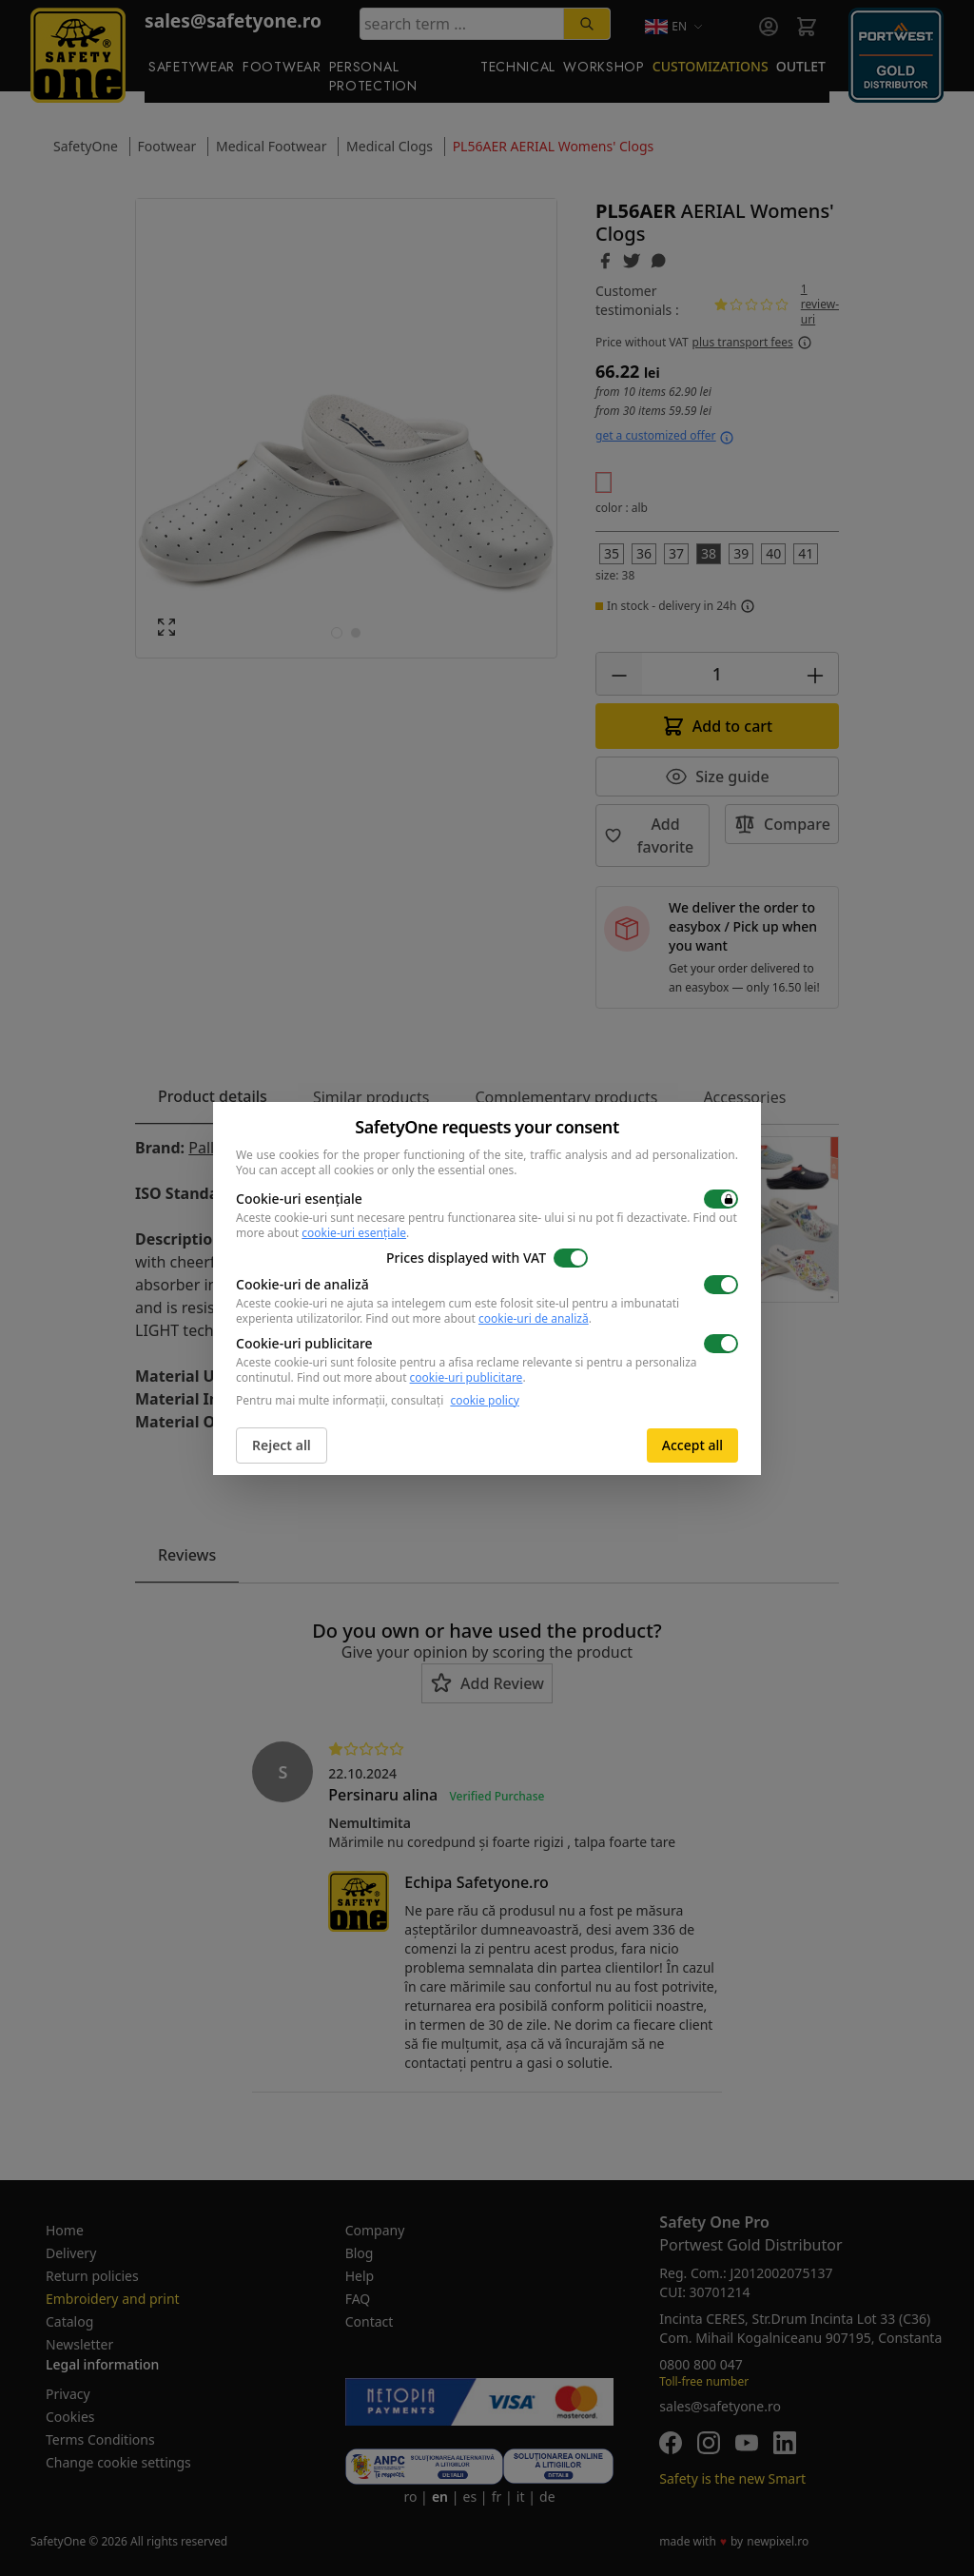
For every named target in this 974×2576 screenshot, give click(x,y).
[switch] (721, 1199)
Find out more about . (478, 1318)
